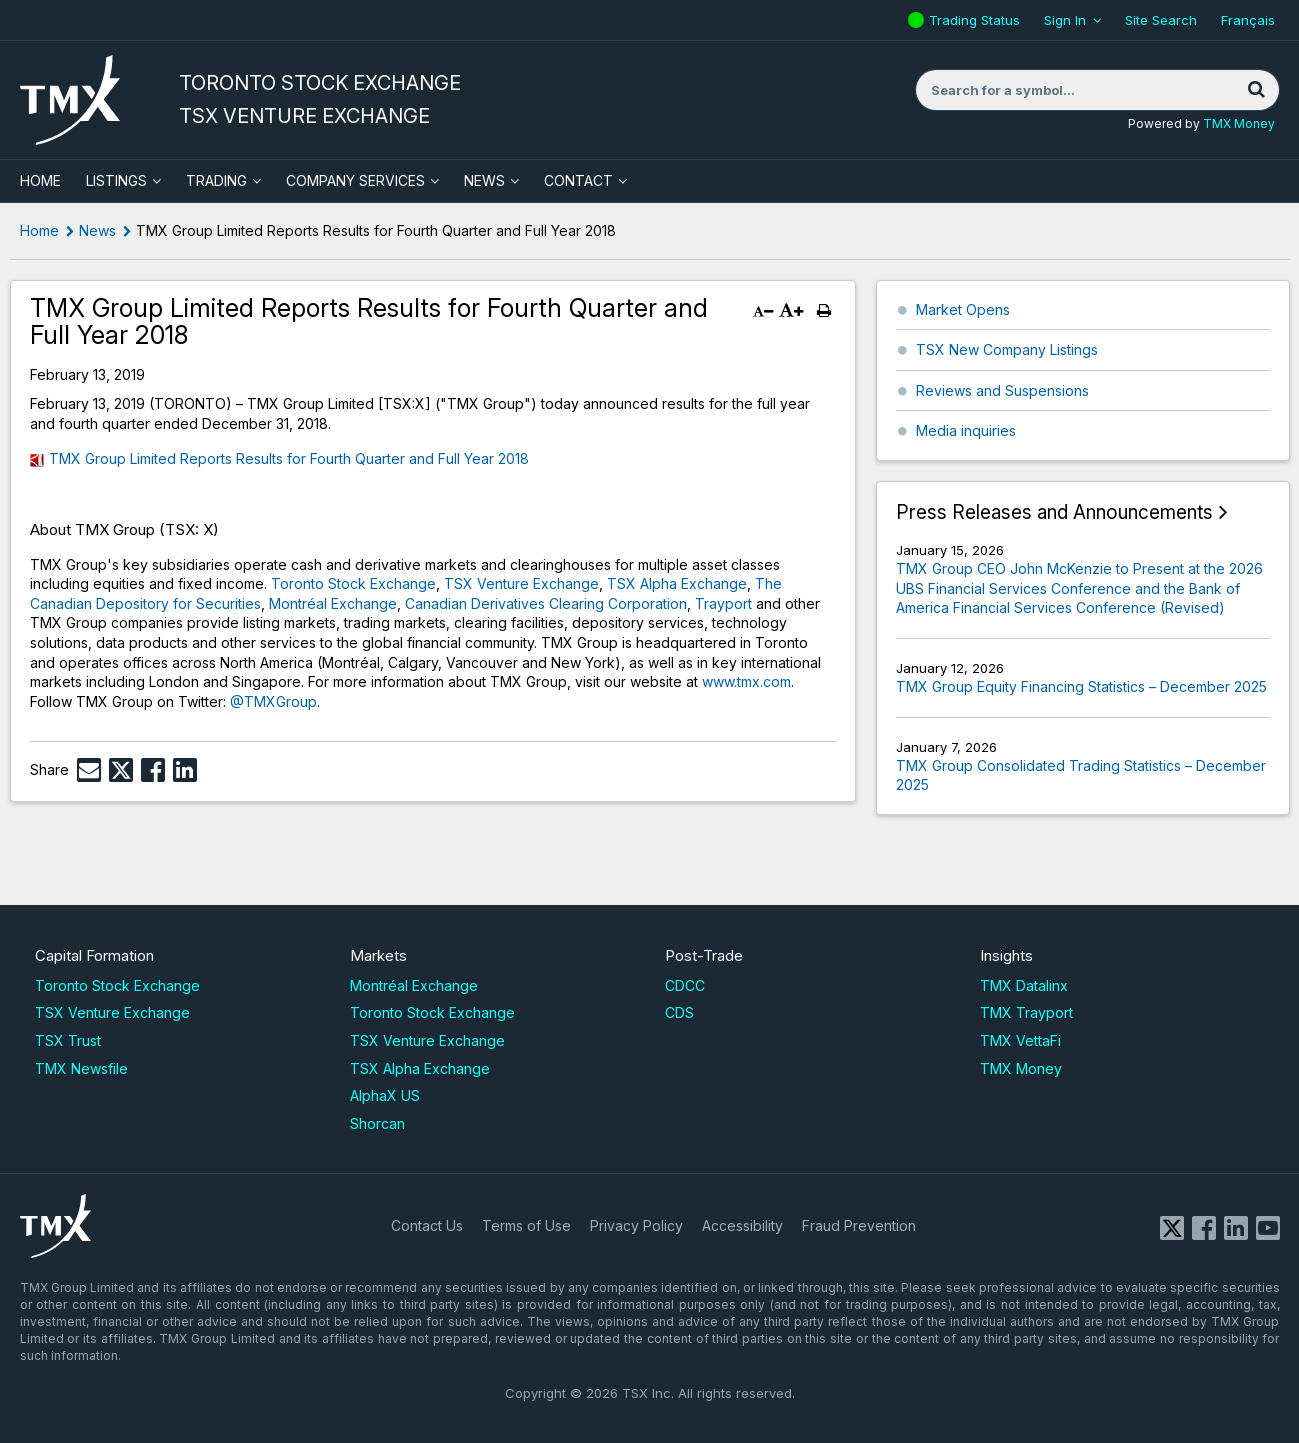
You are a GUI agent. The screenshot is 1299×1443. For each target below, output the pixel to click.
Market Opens (963, 309)
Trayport (723, 603)
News (484, 180)
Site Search (1161, 20)
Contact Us (427, 1225)
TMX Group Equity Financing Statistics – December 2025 (1081, 686)
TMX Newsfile (81, 1068)
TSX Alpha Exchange (677, 583)
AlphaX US (385, 1095)
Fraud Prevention (859, 1225)
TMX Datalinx (1024, 985)
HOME (40, 180)
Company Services (355, 180)
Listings (116, 180)
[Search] (1257, 90)
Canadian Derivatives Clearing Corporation (546, 603)
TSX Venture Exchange (521, 583)
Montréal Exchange (333, 603)
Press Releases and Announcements (1054, 512)
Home (39, 230)
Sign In (1065, 20)
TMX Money (1239, 123)
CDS (679, 1012)
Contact (578, 180)
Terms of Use (526, 1225)
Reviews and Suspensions (1002, 390)
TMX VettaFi (1020, 1040)
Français (1248, 20)
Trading (216, 180)
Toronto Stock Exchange (353, 583)
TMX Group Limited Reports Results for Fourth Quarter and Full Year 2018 (289, 458)
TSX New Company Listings (1007, 349)
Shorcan (377, 1123)
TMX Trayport (1026, 1012)
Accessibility (742, 1225)
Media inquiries (966, 430)
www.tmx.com (746, 681)
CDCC (685, 985)
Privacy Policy (636, 1225)
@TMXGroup (273, 701)
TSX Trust (68, 1040)
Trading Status (977, 20)
